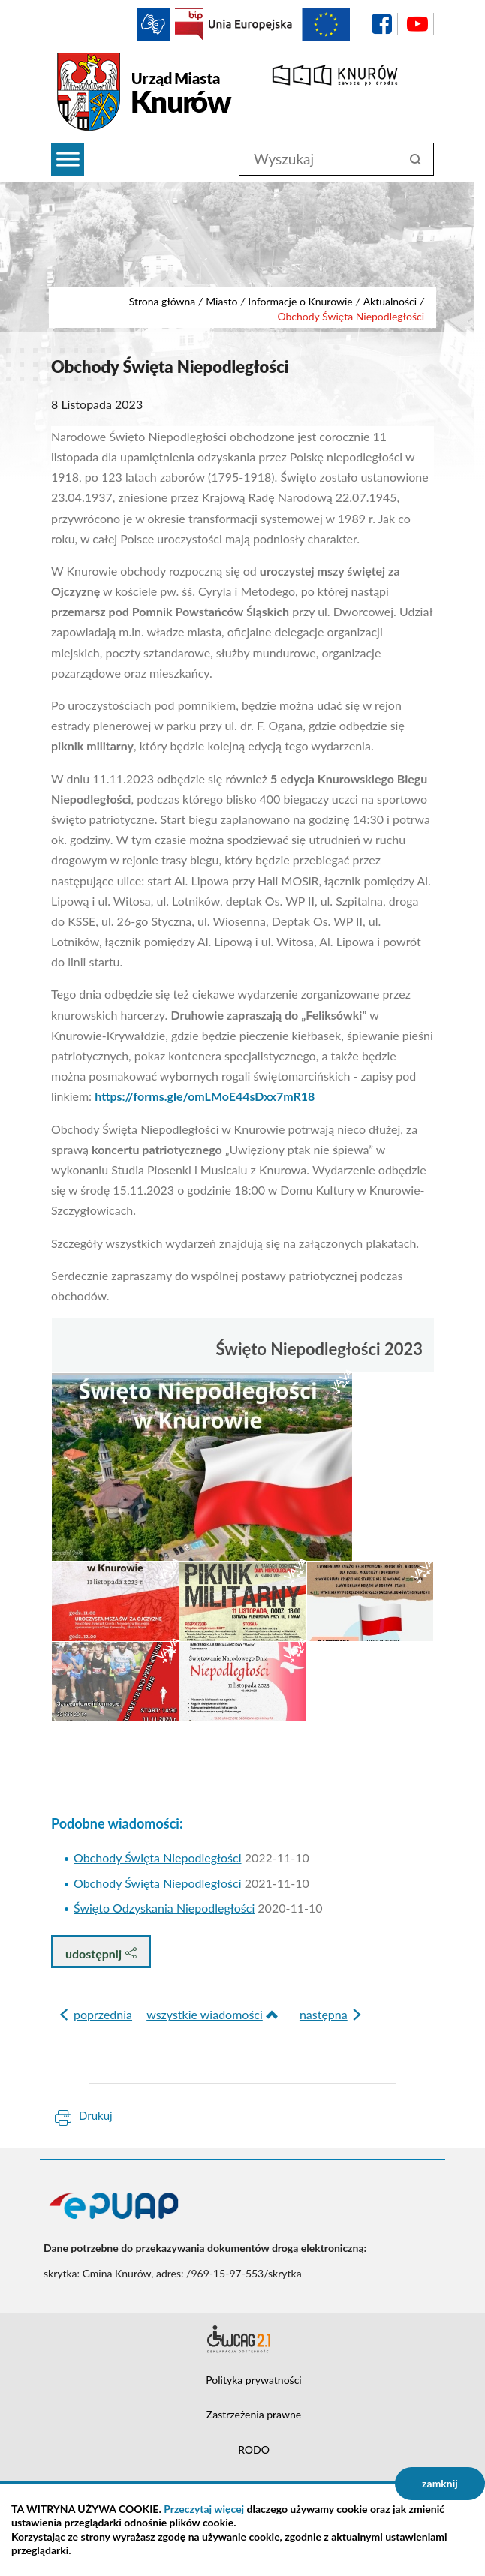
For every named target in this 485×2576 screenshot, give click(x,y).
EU (279, 24)
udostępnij (101, 1953)
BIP (189, 24)
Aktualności (390, 301)
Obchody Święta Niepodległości (158, 1857)
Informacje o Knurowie (300, 301)
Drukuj (96, 2115)
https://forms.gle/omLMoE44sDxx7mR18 (205, 1096)
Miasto (221, 301)
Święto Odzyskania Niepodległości (164, 1908)
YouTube (417, 24)
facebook (381, 24)
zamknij (440, 2483)
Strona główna (162, 301)
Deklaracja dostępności (242, 2338)
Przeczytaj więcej (204, 2508)
